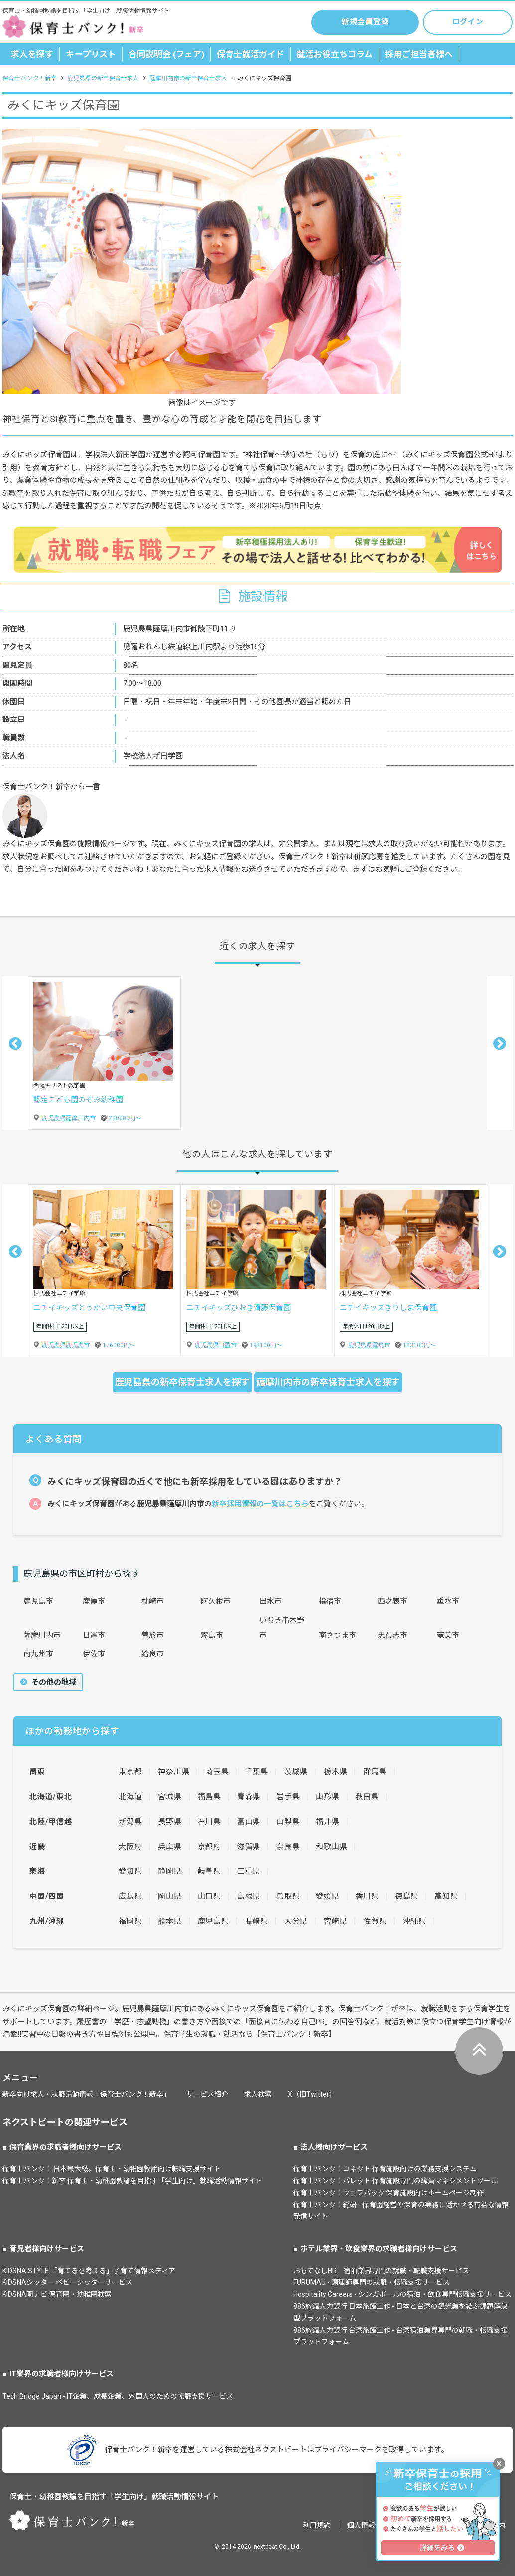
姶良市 (152, 1653)
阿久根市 (216, 1601)
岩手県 (288, 1796)
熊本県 (169, 1921)
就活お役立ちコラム (335, 54)
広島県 (130, 1896)
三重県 (248, 1871)
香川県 (367, 1896)
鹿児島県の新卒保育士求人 (103, 78)
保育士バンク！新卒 (29, 78)
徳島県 (406, 1896)
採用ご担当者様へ (419, 54)
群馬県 (374, 1771)
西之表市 (392, 1601)
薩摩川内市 (42, 1635)
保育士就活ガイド (250, 54)
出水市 (270, 1601)
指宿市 (330, 1601)
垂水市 (448, 1601)
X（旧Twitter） (312, 2094)
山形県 (327, 1796)
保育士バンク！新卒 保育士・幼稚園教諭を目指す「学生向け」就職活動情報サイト (132, 2181)
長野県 (169, 1821)
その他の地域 (52, 1682)
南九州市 (38, 1653)
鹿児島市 (38, 1601)
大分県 (296, 1921)
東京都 (130, 1771)
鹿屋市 (94, 1601)
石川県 (209, 1821)
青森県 (248, 1796)
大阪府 (130, 1846)
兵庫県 (169, 1846)
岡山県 (169, 1896)
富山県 (248, 1821)
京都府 (209, 1846)
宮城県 (169, 1796)
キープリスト (91, 54)
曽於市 (152, 1635)
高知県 (446, 1896)
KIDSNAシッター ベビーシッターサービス (67, 2282)
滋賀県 (248, 1846)
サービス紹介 (207, 2094)
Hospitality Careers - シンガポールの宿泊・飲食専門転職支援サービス (402, 2294)
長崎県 (256, 1921)
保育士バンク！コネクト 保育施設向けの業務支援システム (385, 2169)
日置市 (94, 1635)
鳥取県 (288, 1896)
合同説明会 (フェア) (166, 54)
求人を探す (32, 54)
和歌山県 (331, 1846)
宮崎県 (335, 1921)
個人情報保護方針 (375, 2525)
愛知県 (130, 1871)
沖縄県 (414, 1921)
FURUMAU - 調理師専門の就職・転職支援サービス (371, 2282)
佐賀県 (374, 1921)
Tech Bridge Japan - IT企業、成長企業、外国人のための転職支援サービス (117, 2396)
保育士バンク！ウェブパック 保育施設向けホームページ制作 (388, 2193)
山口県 (209, 1896)
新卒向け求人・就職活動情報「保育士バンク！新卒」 (86, 2094)
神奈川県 (173, 1771)
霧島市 (212, 1635)
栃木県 (335, 1771)
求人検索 (258, 2094)
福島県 (209, 1796)
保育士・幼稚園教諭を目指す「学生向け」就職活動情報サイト (114, 2496)
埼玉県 (217, 1771)
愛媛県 (327, 1896)
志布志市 (392, 1635)
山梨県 (288, 1821)
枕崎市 (152, 1601)
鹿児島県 (213, 1921)
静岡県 (169, 1871)
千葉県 (256, 1771)
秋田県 (367, 1796)
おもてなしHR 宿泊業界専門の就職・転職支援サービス (381, 2271)
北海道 (130, 1796)
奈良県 (288, 1846)
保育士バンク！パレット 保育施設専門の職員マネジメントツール (395, 2181)
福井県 (327, 1821)
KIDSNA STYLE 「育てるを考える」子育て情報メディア (88, 2271)
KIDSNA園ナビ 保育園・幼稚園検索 (57, 2294)
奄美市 (448, 1635)
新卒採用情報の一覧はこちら (260, 1503)
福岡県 (130, 1921)
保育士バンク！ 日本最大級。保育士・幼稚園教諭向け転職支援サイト (111, 2169)
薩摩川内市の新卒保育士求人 (188, 78)
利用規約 (317, 2525)
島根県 (248, 1896)
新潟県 (130, 1821)
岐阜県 (209, 1871)
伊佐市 (94, 1653)
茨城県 (296, 1771)
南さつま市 (337, 1635)
